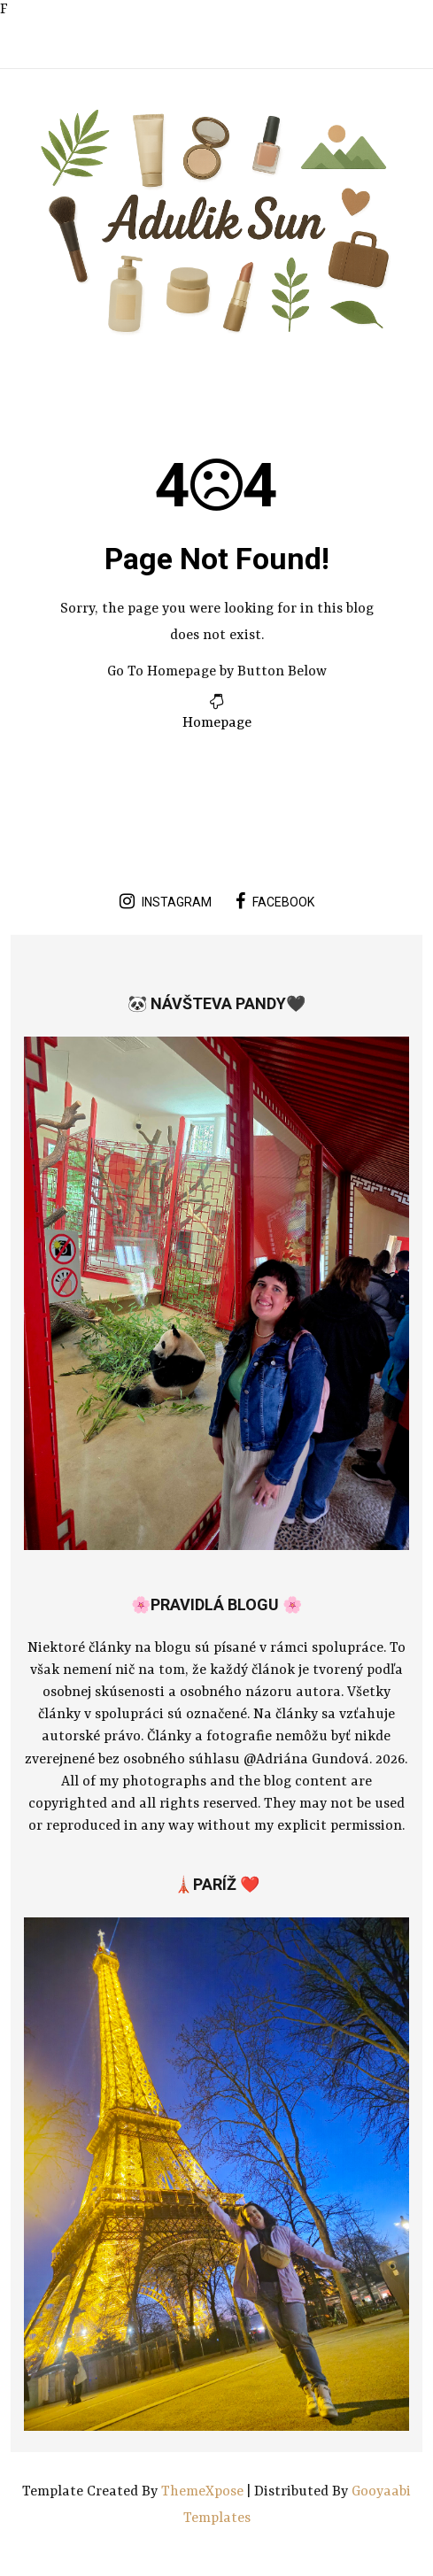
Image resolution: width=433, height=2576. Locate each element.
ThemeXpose (204, 2492)
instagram (166, 901)
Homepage (216, 723)
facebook (275, 901)
